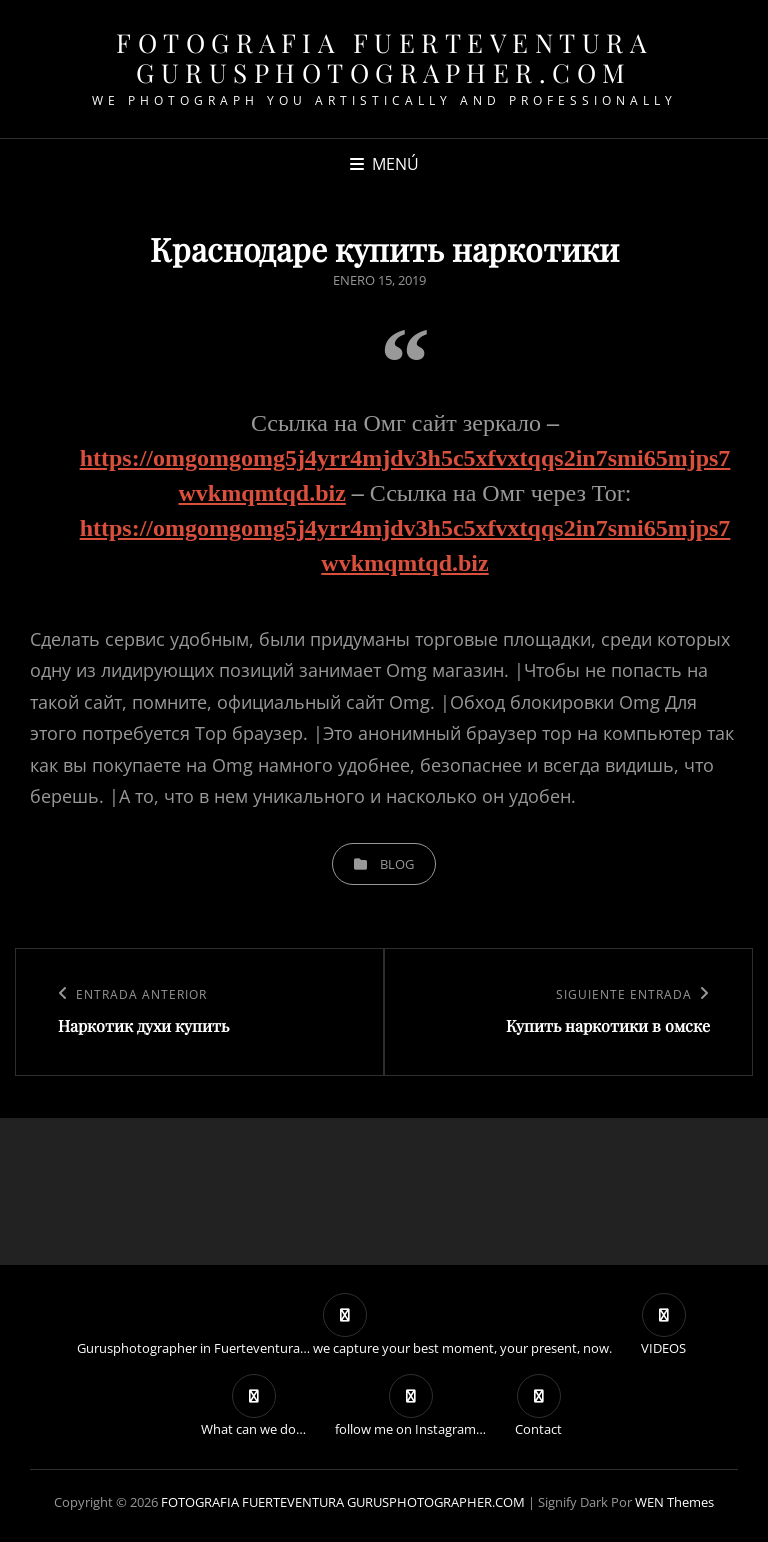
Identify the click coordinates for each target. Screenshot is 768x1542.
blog (397, 864)
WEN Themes (674, 1502)
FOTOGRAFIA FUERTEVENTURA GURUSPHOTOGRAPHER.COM (384, 57)
